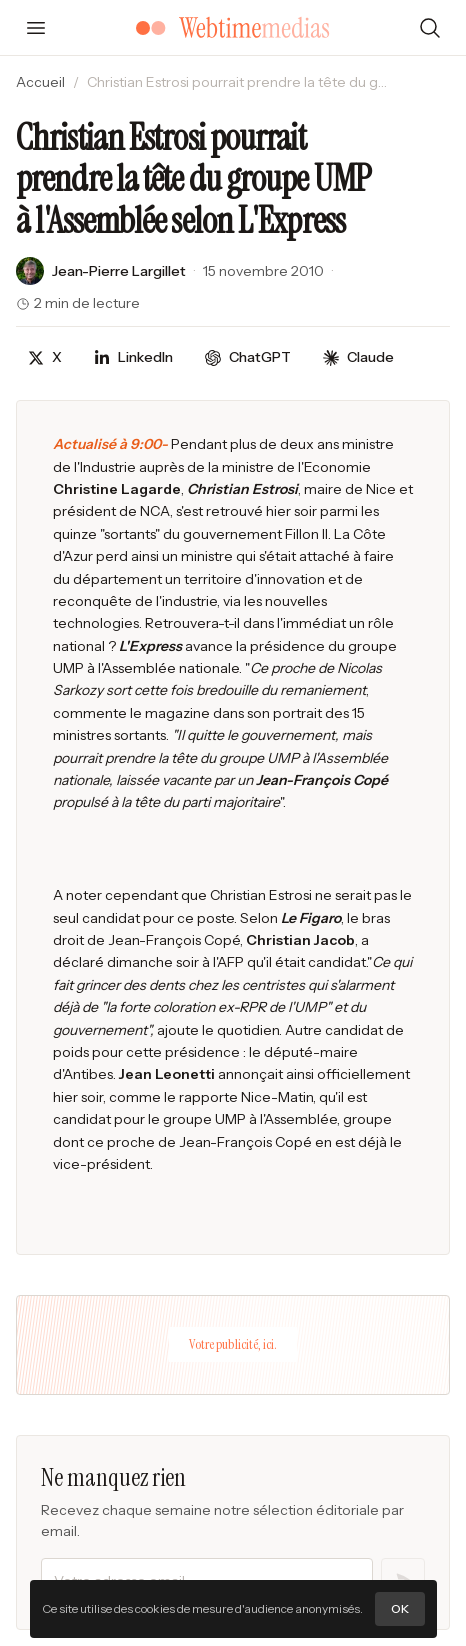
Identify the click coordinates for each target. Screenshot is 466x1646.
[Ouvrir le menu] (36, 28)
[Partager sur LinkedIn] (133, 357)
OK (400, 1608)
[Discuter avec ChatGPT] (248, 357)
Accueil (40, 82)
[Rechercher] (430, 28)
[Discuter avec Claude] (358, 357)
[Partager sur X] (45, 357)
